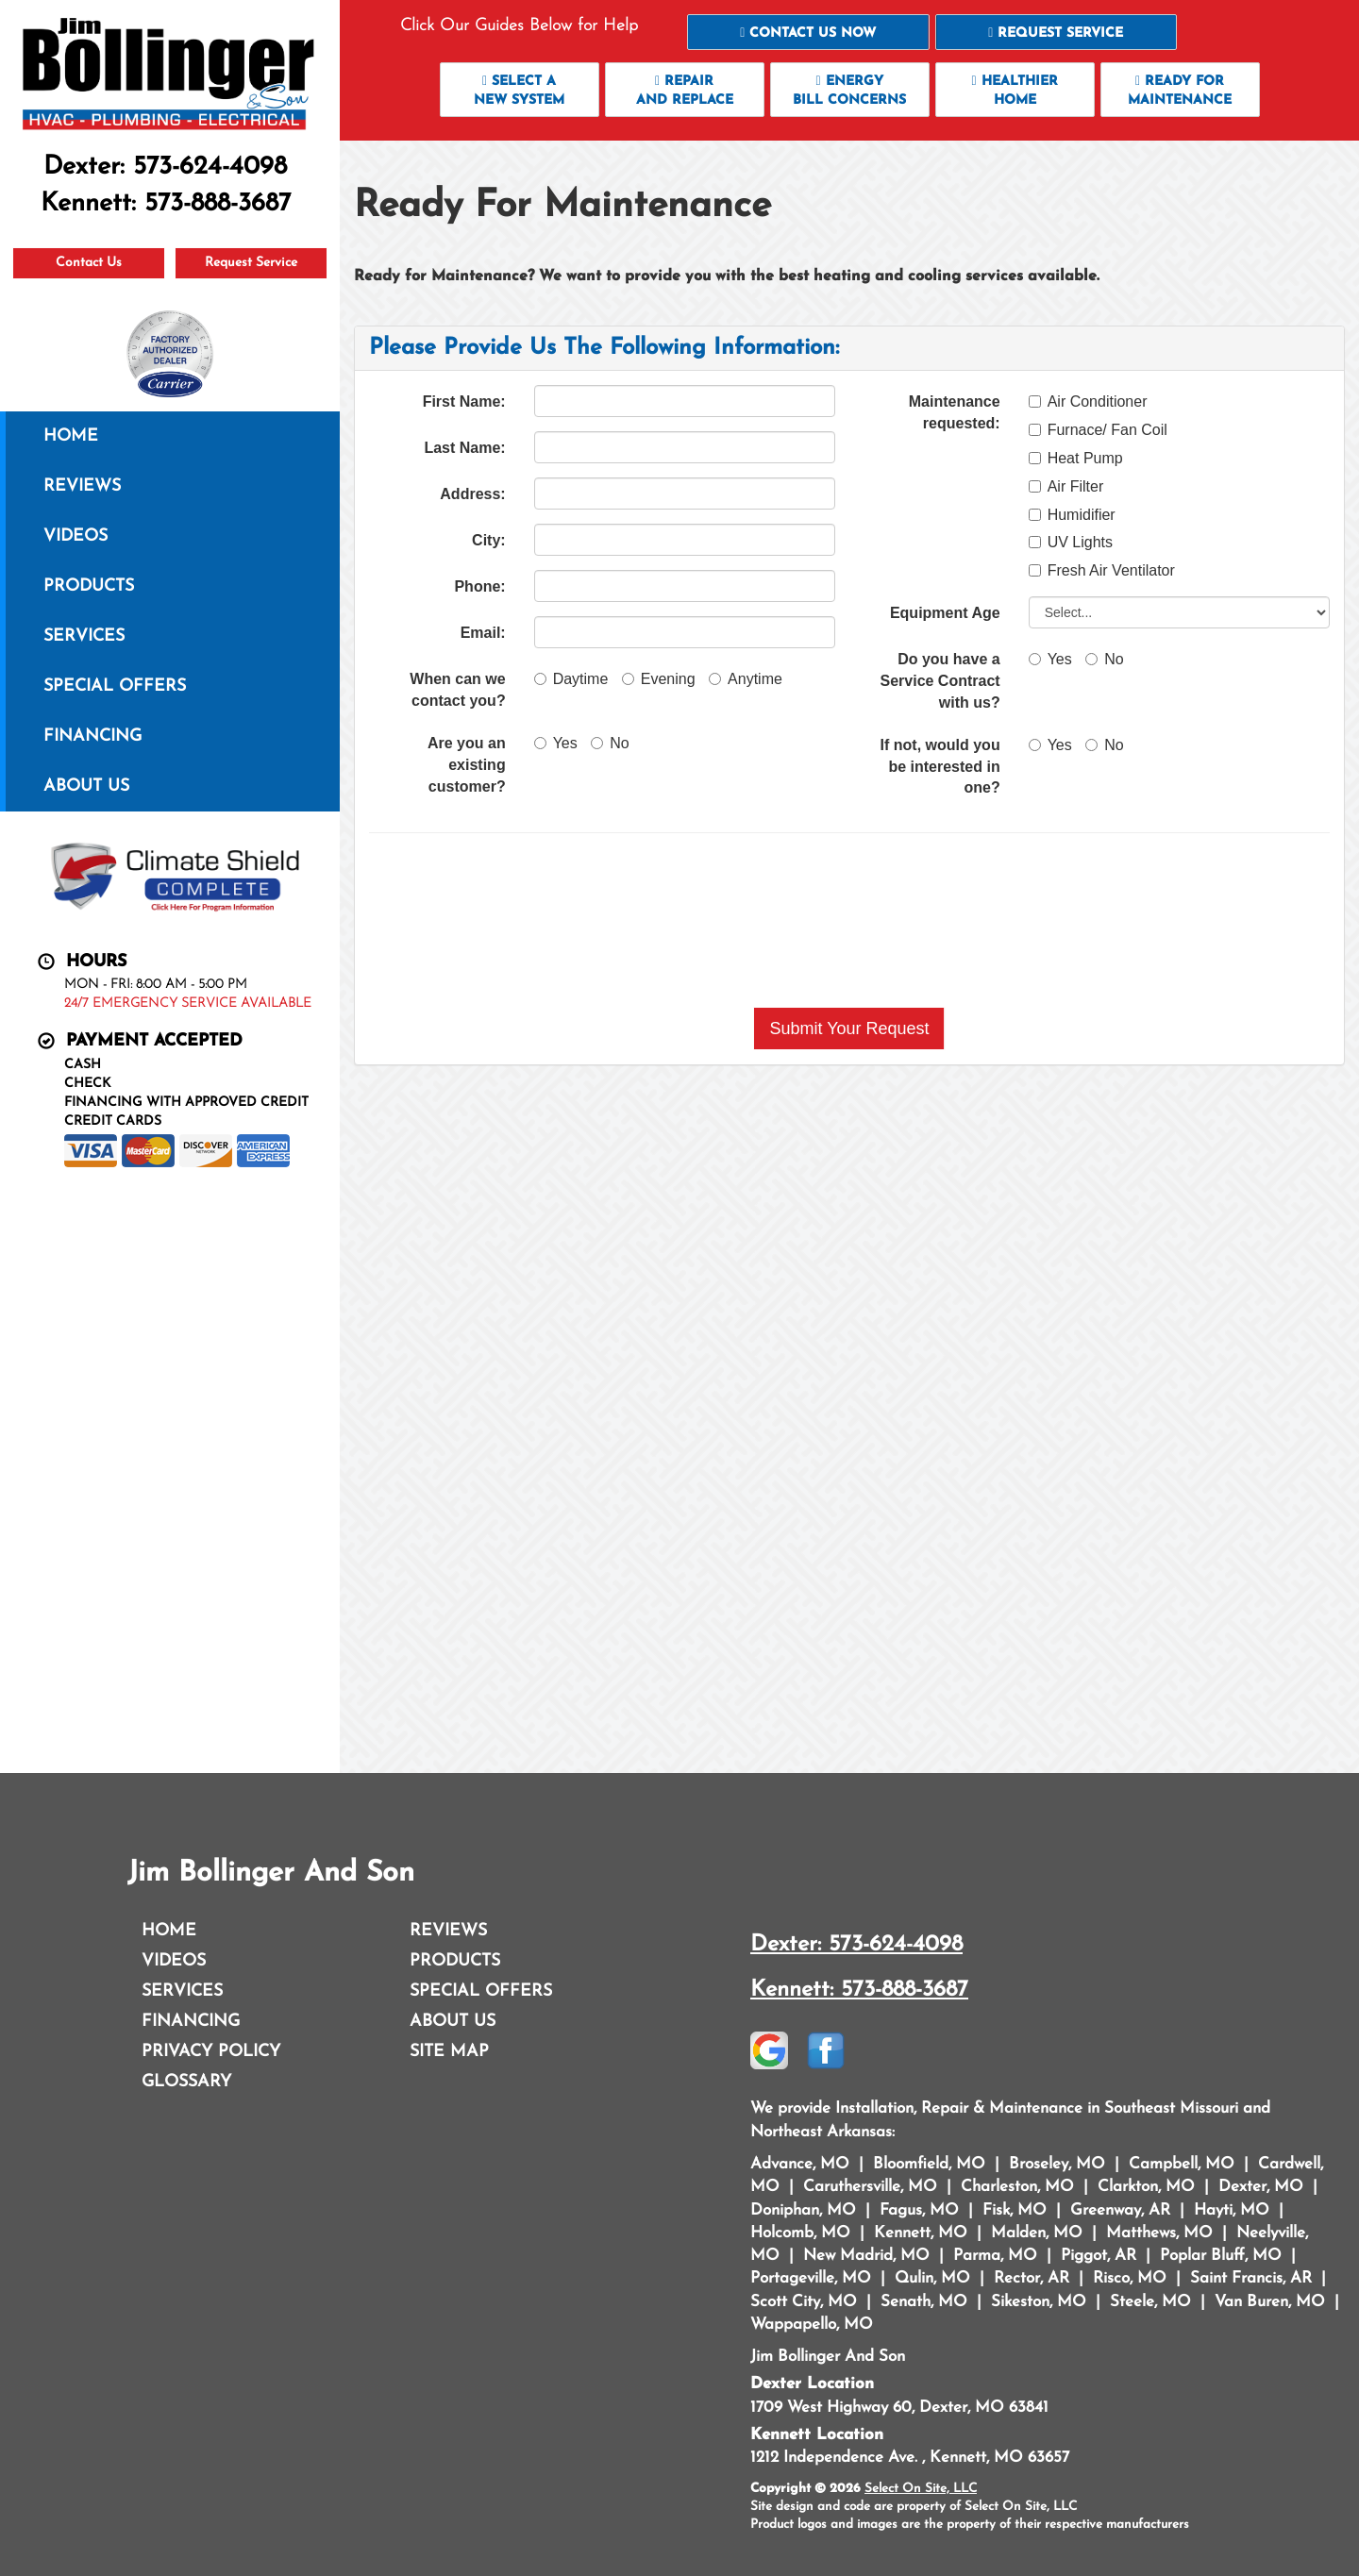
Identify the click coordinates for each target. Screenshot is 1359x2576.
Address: (472, 494)
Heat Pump (1076, 458)
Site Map (449, 2052)
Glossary (186, 2082)
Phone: (479, 586)
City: (489, 540)
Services (84, 636)
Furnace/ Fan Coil (1098, 430)
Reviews (82, 486)
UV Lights (1071, 542)
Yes (556, 743)
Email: (483, 633)
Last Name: (464, 448)
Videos (75, 536)
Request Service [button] (251, 263)
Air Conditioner (1088, 401)
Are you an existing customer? (467, 765)
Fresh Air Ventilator (1102, 570)
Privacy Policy (211, 2052)
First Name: (464, 401)
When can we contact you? (457, 690)
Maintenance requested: (954, 412)
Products (88, 586)
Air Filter (1066, 486)
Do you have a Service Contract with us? (939, 681)
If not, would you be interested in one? (940, 766)
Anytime (745, 679)
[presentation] (849, 920)
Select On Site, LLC (920, 2489)
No (610, 743)
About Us (86, 786)
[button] (808, 32)
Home (70, 436)
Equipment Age (945, 613)
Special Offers (114, 686)
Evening (659, 679)
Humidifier (1072, 515)
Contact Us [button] (89, 263)
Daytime (571, 679)
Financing (92, 736)
